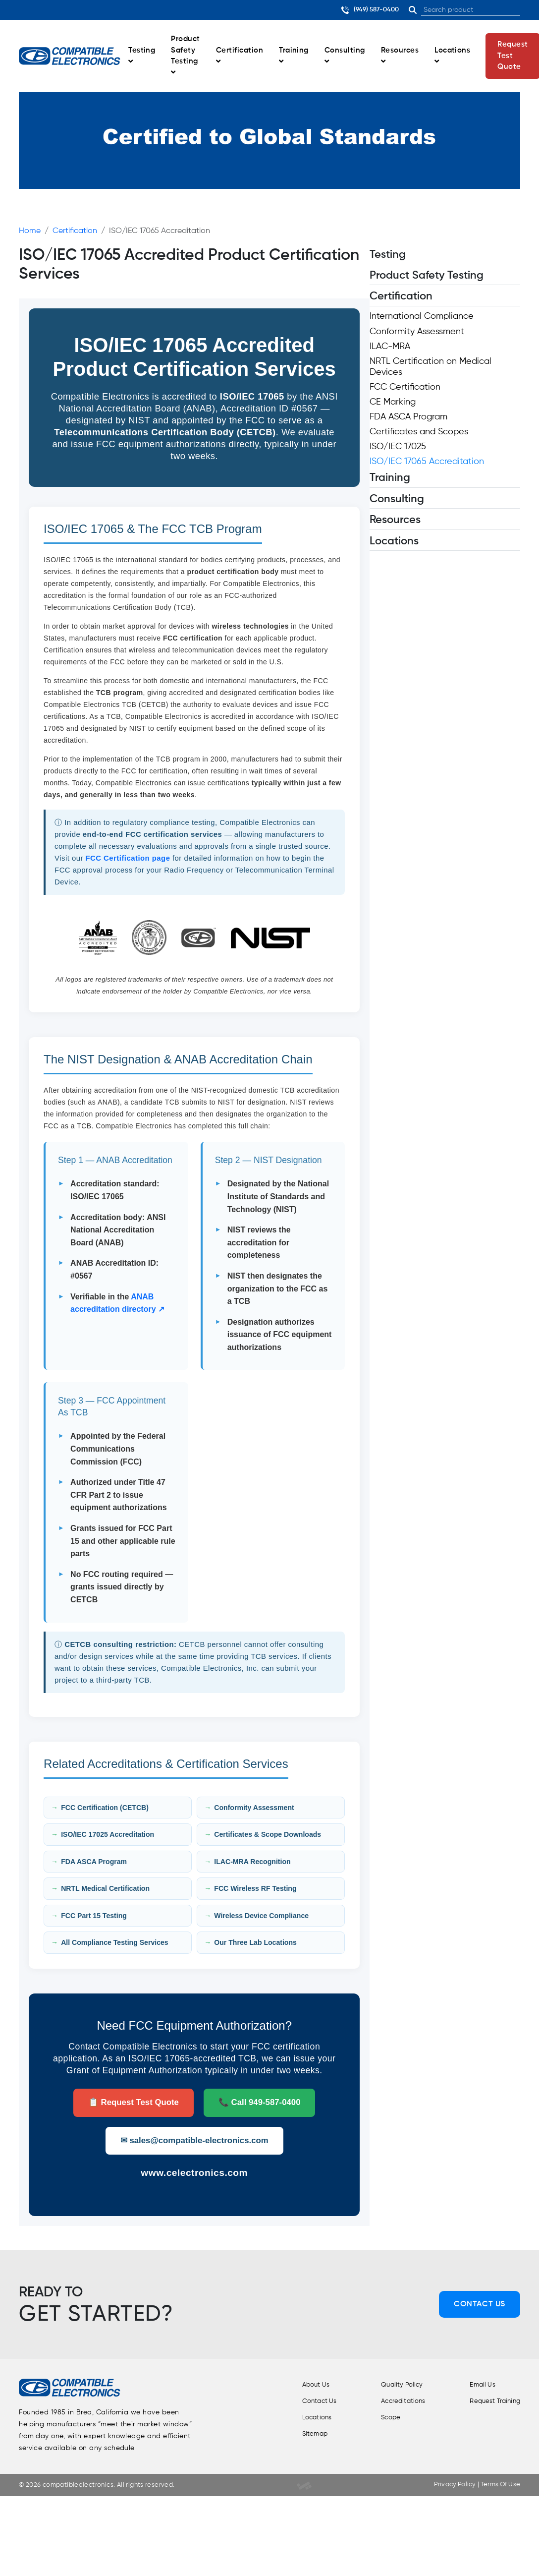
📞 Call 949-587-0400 (259, 2102)
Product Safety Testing (185, 55)
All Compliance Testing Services (114, 1942)
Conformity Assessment (254, 1808)
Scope (380, 2416)
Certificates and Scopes (419, 431)
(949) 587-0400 (370, 10)
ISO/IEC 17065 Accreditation (427, 461)
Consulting (344, 56)
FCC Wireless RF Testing (255, 1888)
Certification (239, 56)
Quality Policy (392, 2384)
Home (30, 231)
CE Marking (393, 402)
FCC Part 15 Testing (94, 1916)
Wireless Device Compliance (261, 1916)
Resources (400, 56)
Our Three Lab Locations (255, 1942)
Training (294, 56)
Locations (452, 56)
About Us (303, 2384)
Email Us (477, 2384)
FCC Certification (405, 387)
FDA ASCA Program (94, 1862)
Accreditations (394, 2400)
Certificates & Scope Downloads (267, 1834)
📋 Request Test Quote (133, 2102)
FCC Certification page (127, 858)
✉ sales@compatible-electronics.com (194, 2140)
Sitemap (302, 2432)
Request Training (492, 2400)
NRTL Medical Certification (105, 1888)
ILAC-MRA (390, 346)
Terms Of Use (497, 2484)
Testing (141, 56)
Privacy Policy (448, 2484)
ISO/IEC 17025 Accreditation (107, 1834)
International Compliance (422, 316)
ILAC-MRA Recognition (252, 1862)
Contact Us (479, 2304)
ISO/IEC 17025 (398, 446)
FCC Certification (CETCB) (105, 1808)
